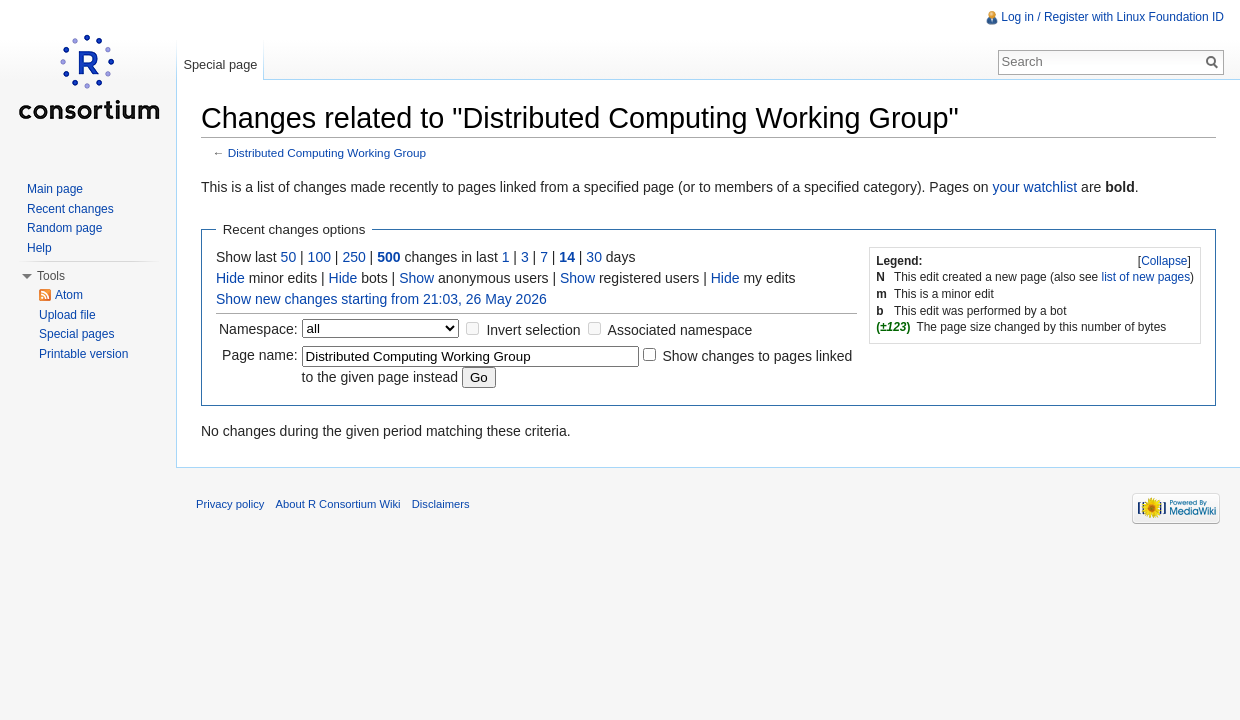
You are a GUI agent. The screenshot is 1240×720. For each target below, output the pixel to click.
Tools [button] (51, 276)
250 (353, 257)
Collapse (1164, 261)
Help (39, 248)
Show (416, 278)
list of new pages (1146, 277)
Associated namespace (680, 330)
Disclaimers (441, 504)
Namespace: (258, 329)
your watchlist (1034, 187)
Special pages (76, 334)
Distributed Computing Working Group (327, 152)
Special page (220, 64)
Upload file (67, 315)
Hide (230, 278)
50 (289, 257)
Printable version (83, 354)
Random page (64, 228)
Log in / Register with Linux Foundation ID (1112, 17)
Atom (69, 295)
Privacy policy (230, 504)
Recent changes (70, 209)
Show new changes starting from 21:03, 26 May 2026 (381, 299)
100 (319, 257)
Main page (55, 189)
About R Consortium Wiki (338, 504)
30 (594, 257)
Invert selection (533, 330)
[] (1165, 261)
